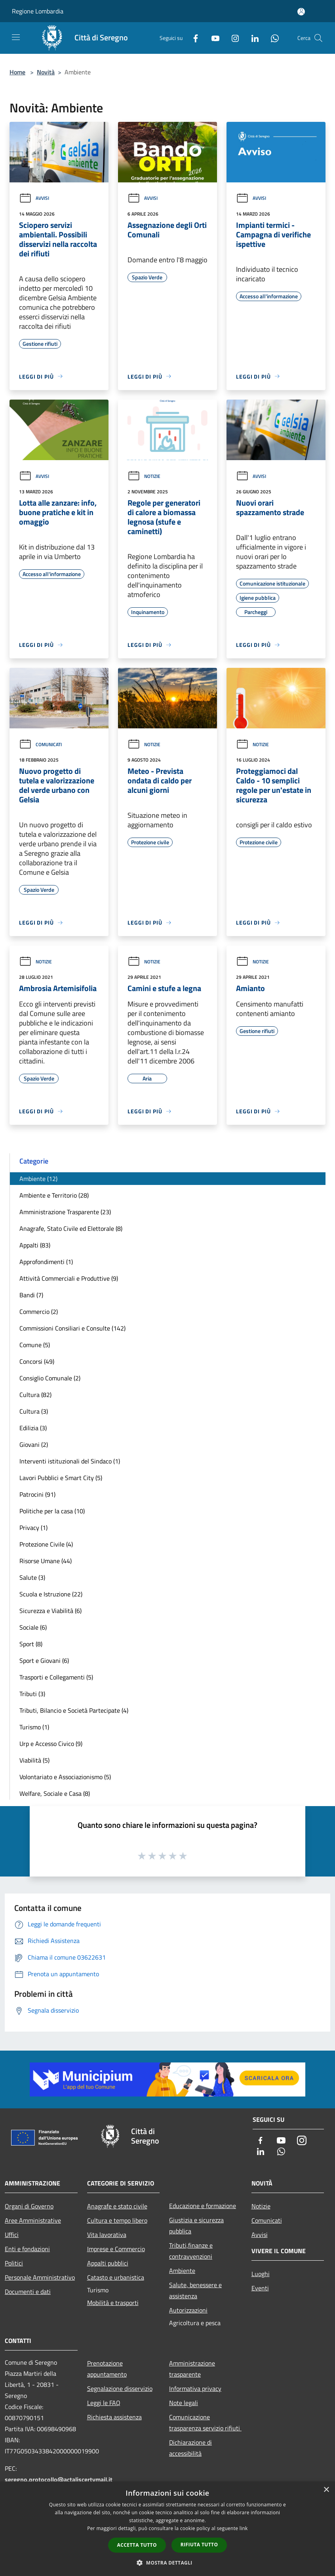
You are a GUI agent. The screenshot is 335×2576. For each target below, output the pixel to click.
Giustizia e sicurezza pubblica (196, 2225)
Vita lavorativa (106, 2234)
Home (17, 72)
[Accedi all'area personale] (301, 12)
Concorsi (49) (36, 1361)
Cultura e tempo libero (117, 2220)
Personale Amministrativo (40, 2277)
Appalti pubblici (107, 2263)
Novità (46, 72)
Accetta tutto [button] (137, 2545)
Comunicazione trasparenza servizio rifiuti (205, 2422)
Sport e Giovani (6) (44, 1660)
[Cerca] (318, 38)
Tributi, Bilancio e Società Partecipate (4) (73, 1710)
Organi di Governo (29, 2206)
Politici (14, 2263)
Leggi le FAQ (103, 2402)
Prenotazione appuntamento (107, 2368)
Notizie (144, 476)
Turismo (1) (34, 1727)
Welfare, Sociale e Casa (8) (54, 1793)
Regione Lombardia (37, 11)
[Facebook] (192, 37)
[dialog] (167, 2528)
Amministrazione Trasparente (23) (65, 1212)
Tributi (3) (32, 1693)
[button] (167, 2563)
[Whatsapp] (272, 37)
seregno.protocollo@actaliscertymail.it (58, 2479)
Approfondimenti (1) (46, 1261)
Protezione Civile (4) (46, 1544)
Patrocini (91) (37, 1494)
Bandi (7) (31, 1295)
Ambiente (182, 2270)
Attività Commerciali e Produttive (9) (68, 1278)
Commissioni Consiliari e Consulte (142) (72, 1328)
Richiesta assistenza (114, 2417)
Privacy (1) (33, 1527)
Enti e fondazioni (27, 2249)
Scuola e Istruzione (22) (50, 1594)
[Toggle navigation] (16, 37)
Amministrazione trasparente (192, 2368)
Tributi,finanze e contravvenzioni (191, 2250)
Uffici (12, 2234)
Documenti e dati (28, 2291)
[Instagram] (232, 37)
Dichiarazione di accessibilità (190, 2448)
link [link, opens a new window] (244, 2528)
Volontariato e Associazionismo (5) (65, 1777)
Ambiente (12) (38, 1178)
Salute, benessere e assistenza (195, 2290)
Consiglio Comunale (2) (49, 1378)
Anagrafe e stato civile (117, 2206)
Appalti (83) (34, 1245)
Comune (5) (34, 1345)
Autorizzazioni (188, 2310)
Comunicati (40, 744)
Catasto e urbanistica (115, 2277)
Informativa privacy (195, 2388)
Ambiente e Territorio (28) (54, 1195)
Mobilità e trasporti (113, 2302)
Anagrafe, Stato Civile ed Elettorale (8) (70, 1228)
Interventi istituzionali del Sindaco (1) (69, 1461)
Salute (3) (32, 1577)
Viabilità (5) (34, 1760)
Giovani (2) (33, 1444)
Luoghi (260, 2273)
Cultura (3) (33, 1411)
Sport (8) (30, 1644)
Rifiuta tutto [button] (199, 2544)
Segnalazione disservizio (119, 2388)
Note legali (183, 2402)
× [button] (326, 2490)
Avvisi (34, 198)
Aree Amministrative (33, 2220)
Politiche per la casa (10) (52, 1511)
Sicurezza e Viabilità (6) (50, 1610)
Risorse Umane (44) (45, 1561)
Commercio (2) (38, 1311)
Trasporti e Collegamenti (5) (56, 1677)
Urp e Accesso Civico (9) (50, 1743)
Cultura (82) (35, 1394)
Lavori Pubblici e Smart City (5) (60, 1477)
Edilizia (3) (33, 1428)
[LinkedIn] (252, 37)
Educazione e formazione (202, 2205)
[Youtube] (212, 37)
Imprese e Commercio (116, 2249)
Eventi (260, 2288)
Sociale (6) (33, 1627)
